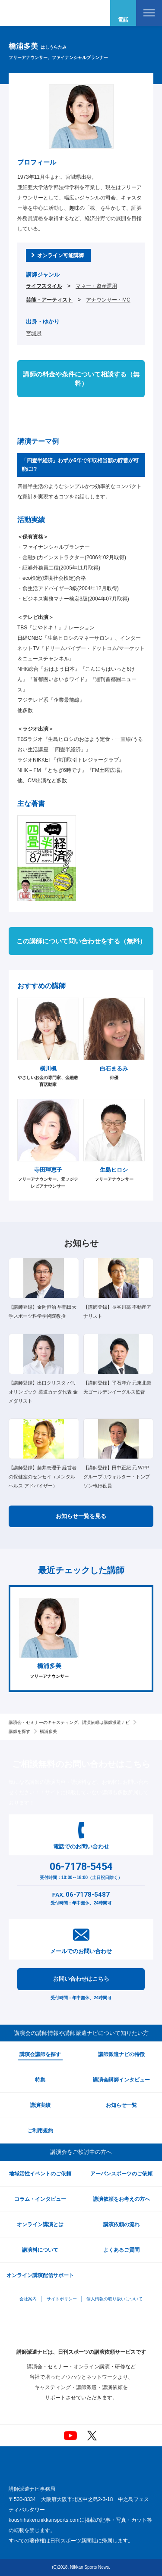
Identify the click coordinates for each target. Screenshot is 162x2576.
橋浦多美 (48, 1731)
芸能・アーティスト (49, 300)
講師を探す (19, 1731)
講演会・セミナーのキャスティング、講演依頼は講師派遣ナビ (69, 1722)
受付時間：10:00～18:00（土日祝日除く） (81, 1870)
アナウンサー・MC (108, 300)
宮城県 (33, 333)
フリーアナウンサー (49, 1638)
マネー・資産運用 (96, 286)
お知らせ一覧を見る (81, 1516)
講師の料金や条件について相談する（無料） (81, 378)
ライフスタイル (44, 286)
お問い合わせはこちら (81, 1979)
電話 (123, 20)
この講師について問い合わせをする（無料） (81, 941)
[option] (49, 1639)
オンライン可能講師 (60, 255)
